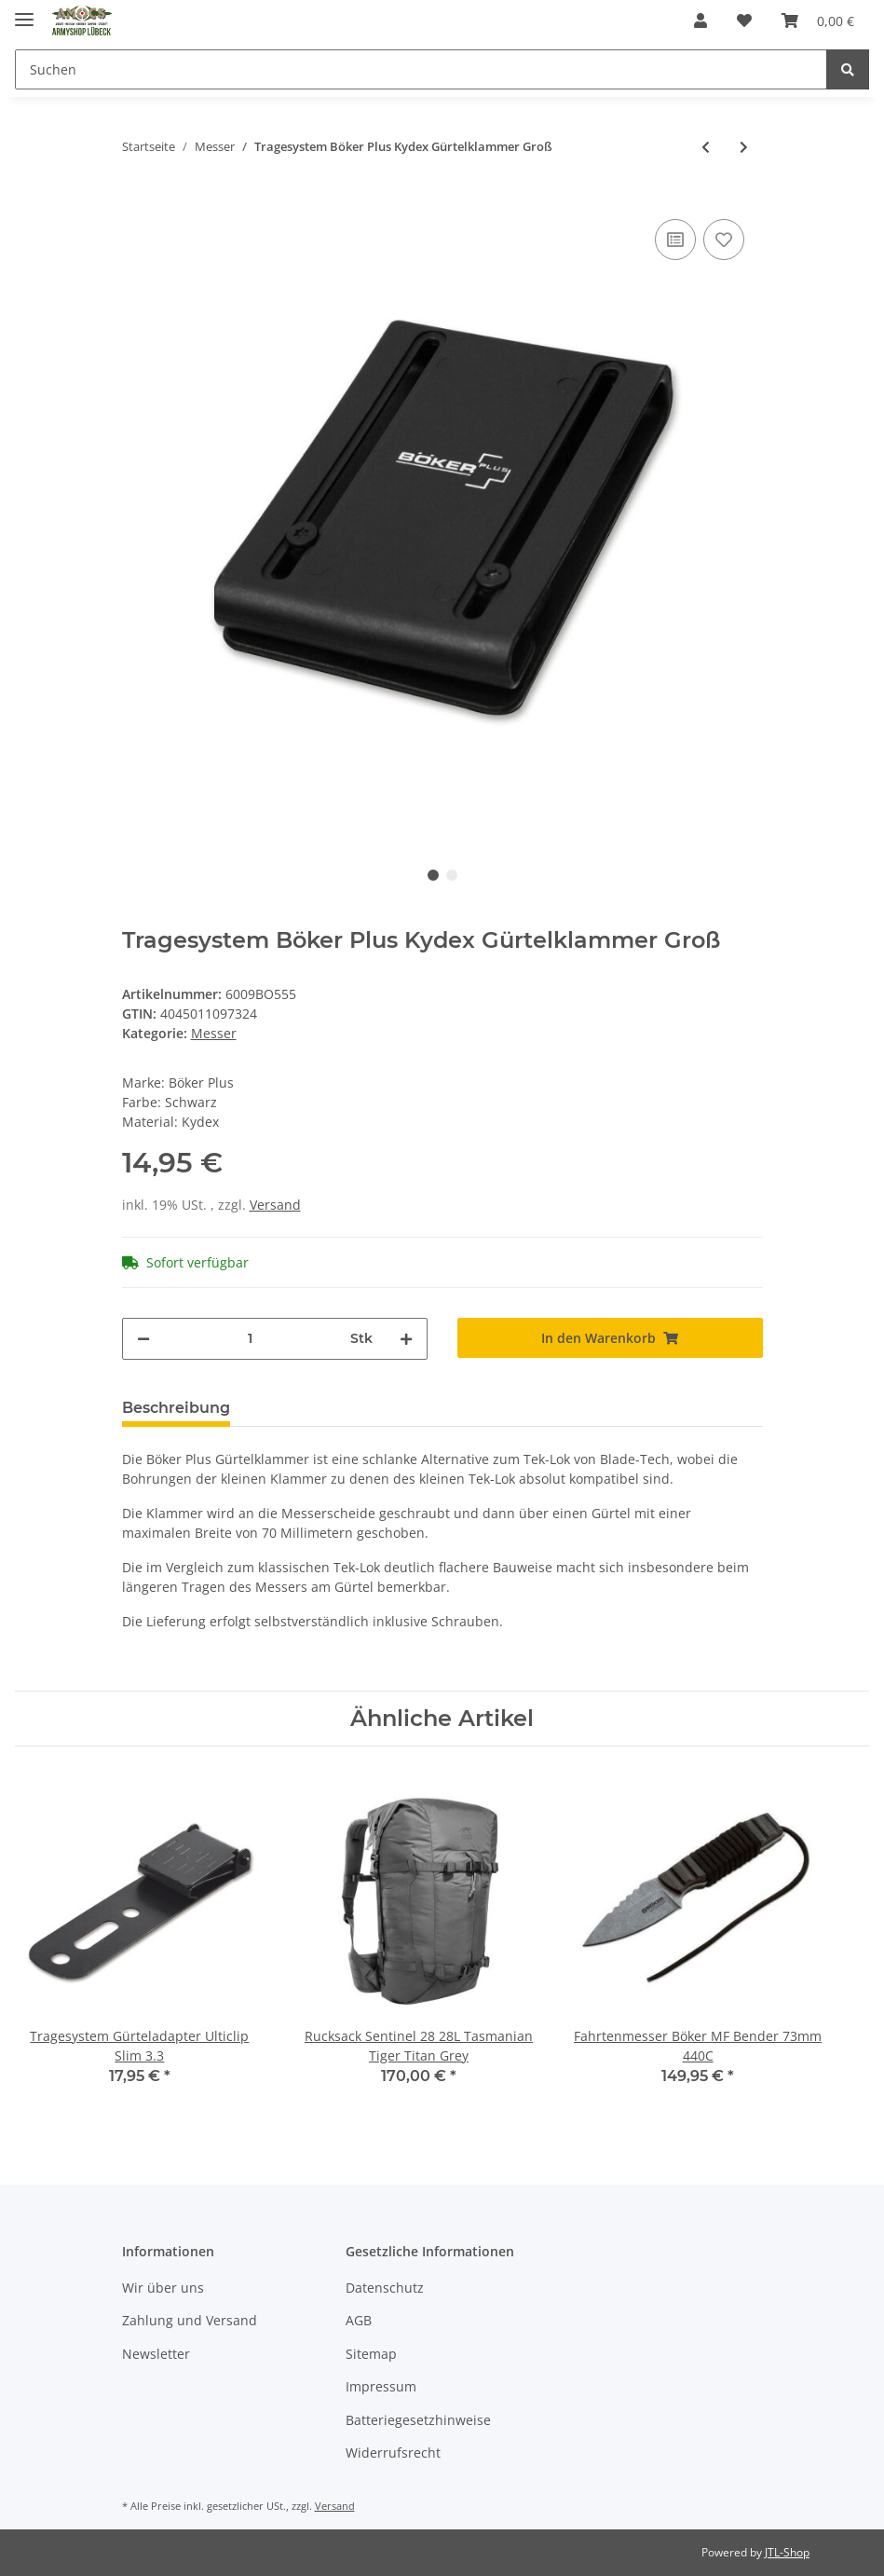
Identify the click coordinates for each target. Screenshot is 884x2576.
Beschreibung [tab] (176, 1408)
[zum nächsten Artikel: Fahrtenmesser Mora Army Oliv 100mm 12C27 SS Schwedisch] (744, 147)
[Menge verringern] (143, 1339)
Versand (275, 1204)
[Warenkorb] (818, 20)
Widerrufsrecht (393, 2452)
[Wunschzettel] (744, 20)
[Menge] (250, 1339)
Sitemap (371, 2354)
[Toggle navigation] (24, 11)
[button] (700, 20)
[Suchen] (421, 69)
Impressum (381, 2386)
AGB (359, 2320)
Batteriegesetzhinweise (418, 2420)
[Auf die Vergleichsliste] (675, 239)
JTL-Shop (787, 2552)
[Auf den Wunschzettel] (723, 239)
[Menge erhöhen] (406, 1339)
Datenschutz (385, 2287)
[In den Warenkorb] (610, 1338)
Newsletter (156, 2354)
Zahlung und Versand (189, 2320)
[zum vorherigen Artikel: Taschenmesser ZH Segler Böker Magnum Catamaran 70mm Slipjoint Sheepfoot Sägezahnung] (706, 147)
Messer (214, 1033)
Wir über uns (163, 2287)
